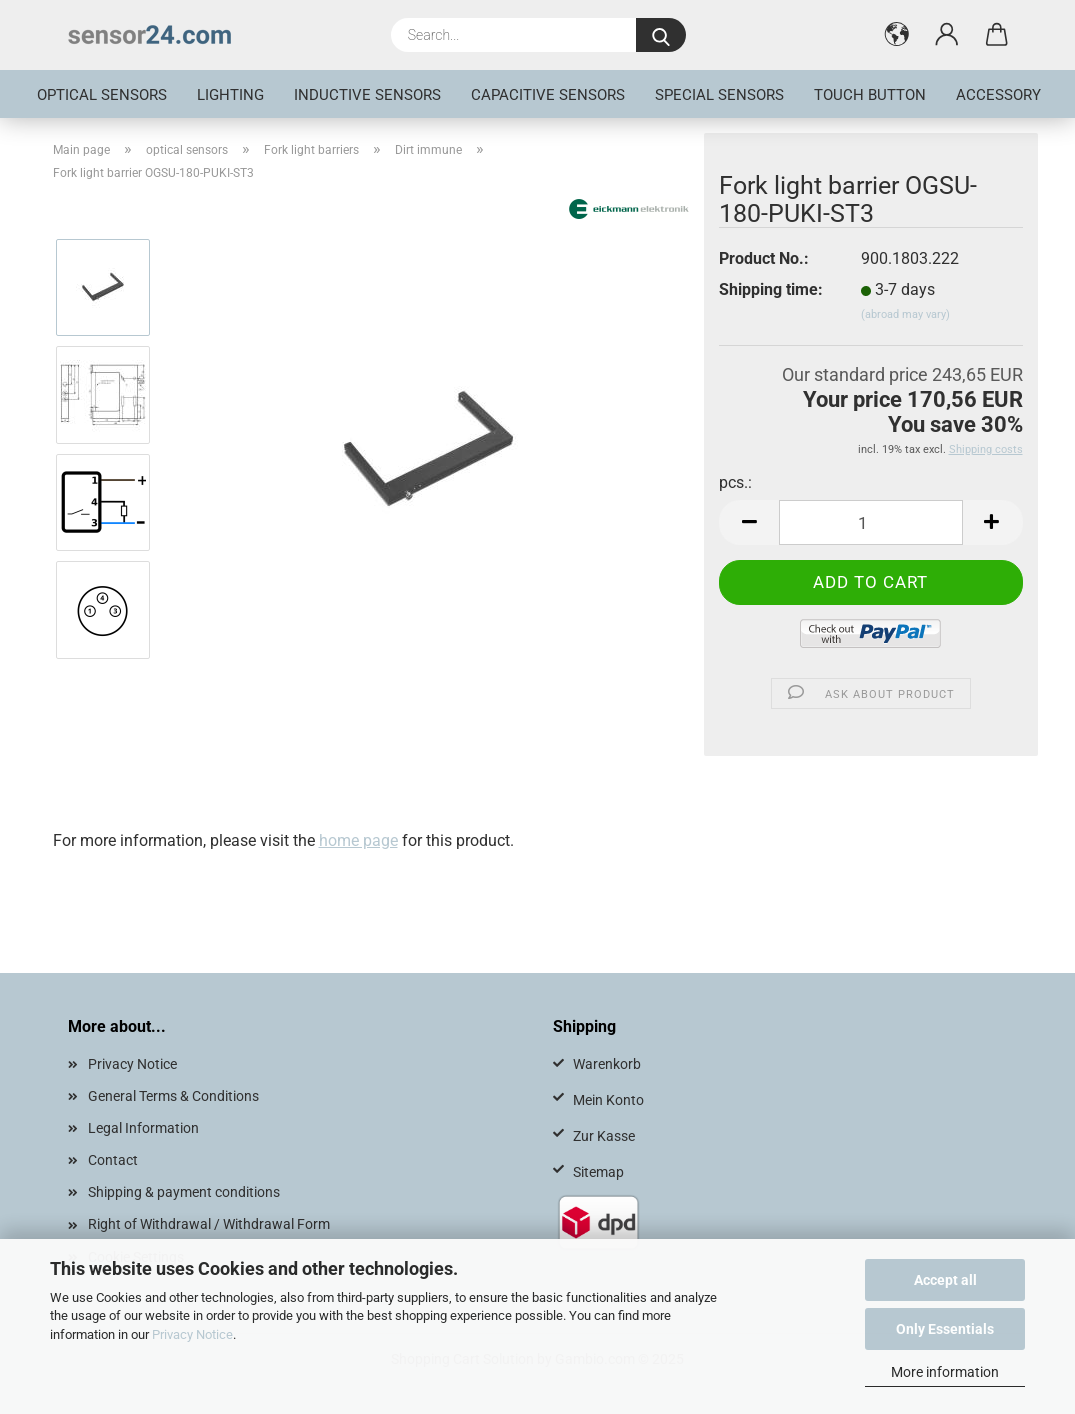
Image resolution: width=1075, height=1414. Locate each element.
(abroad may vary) (905, 314)
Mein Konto (608, 1100)
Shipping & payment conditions (184, 1192)
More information (945, 1372)
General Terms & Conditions (173, 1096)
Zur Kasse (604, 1136)
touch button (870, 95)
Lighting (230, 95)
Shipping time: (771, 289)
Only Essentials (945, 1329)
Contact (113, 1160)
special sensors (719, 95)
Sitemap (598, 1172)
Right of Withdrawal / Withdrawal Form (209, 1224)
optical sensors (102, 95)
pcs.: (735, 482)
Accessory (998, 95)
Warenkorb (607, 1064)
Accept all (945, 1280)
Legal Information (143, 1128)
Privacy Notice (192, 1334)
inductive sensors (367, 95)
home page (358, 840)
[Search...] (661, 35)
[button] (897, 35)
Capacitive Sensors (548, 95)
